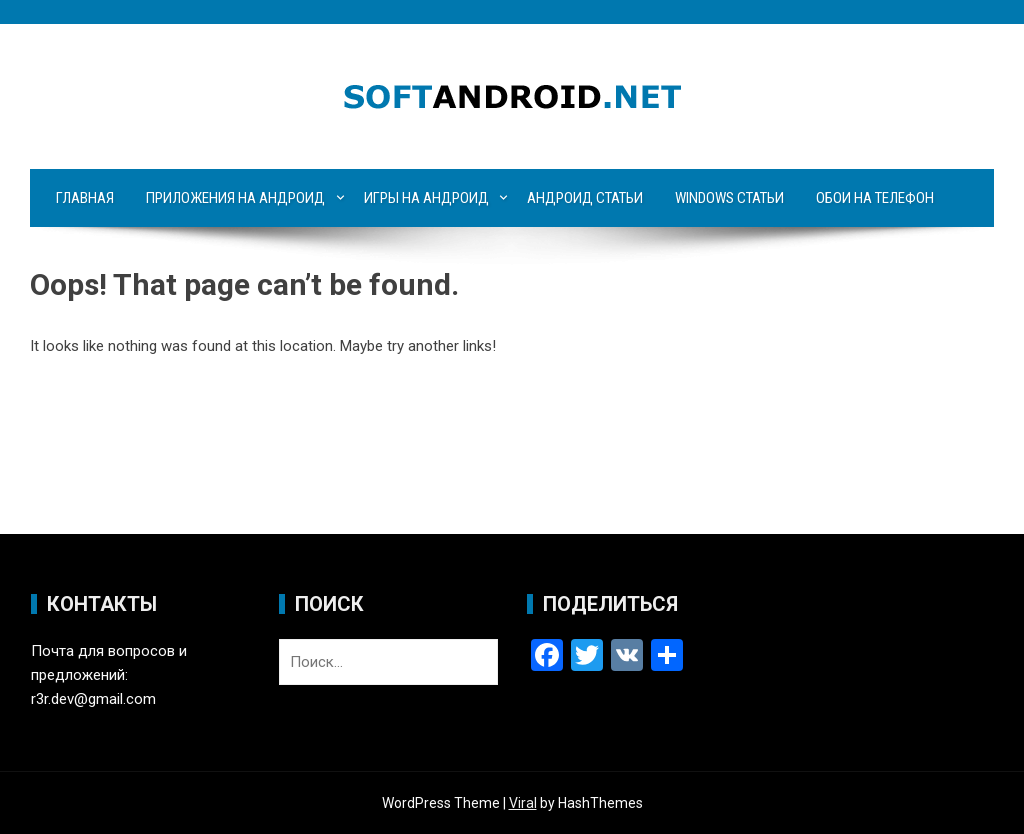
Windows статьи (729, 198)
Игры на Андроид (426, 198)
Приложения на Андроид (235, 198)
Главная (85, 198)
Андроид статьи (585, 198)
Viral (523, 803)
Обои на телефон (875, 198)
